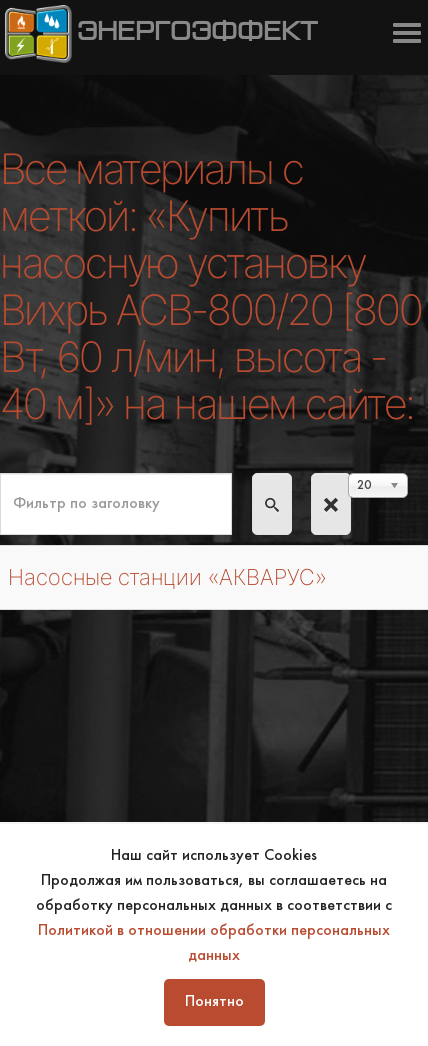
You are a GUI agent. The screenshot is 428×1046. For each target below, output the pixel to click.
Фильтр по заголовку (0, 473)
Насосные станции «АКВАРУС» (167, 577)
